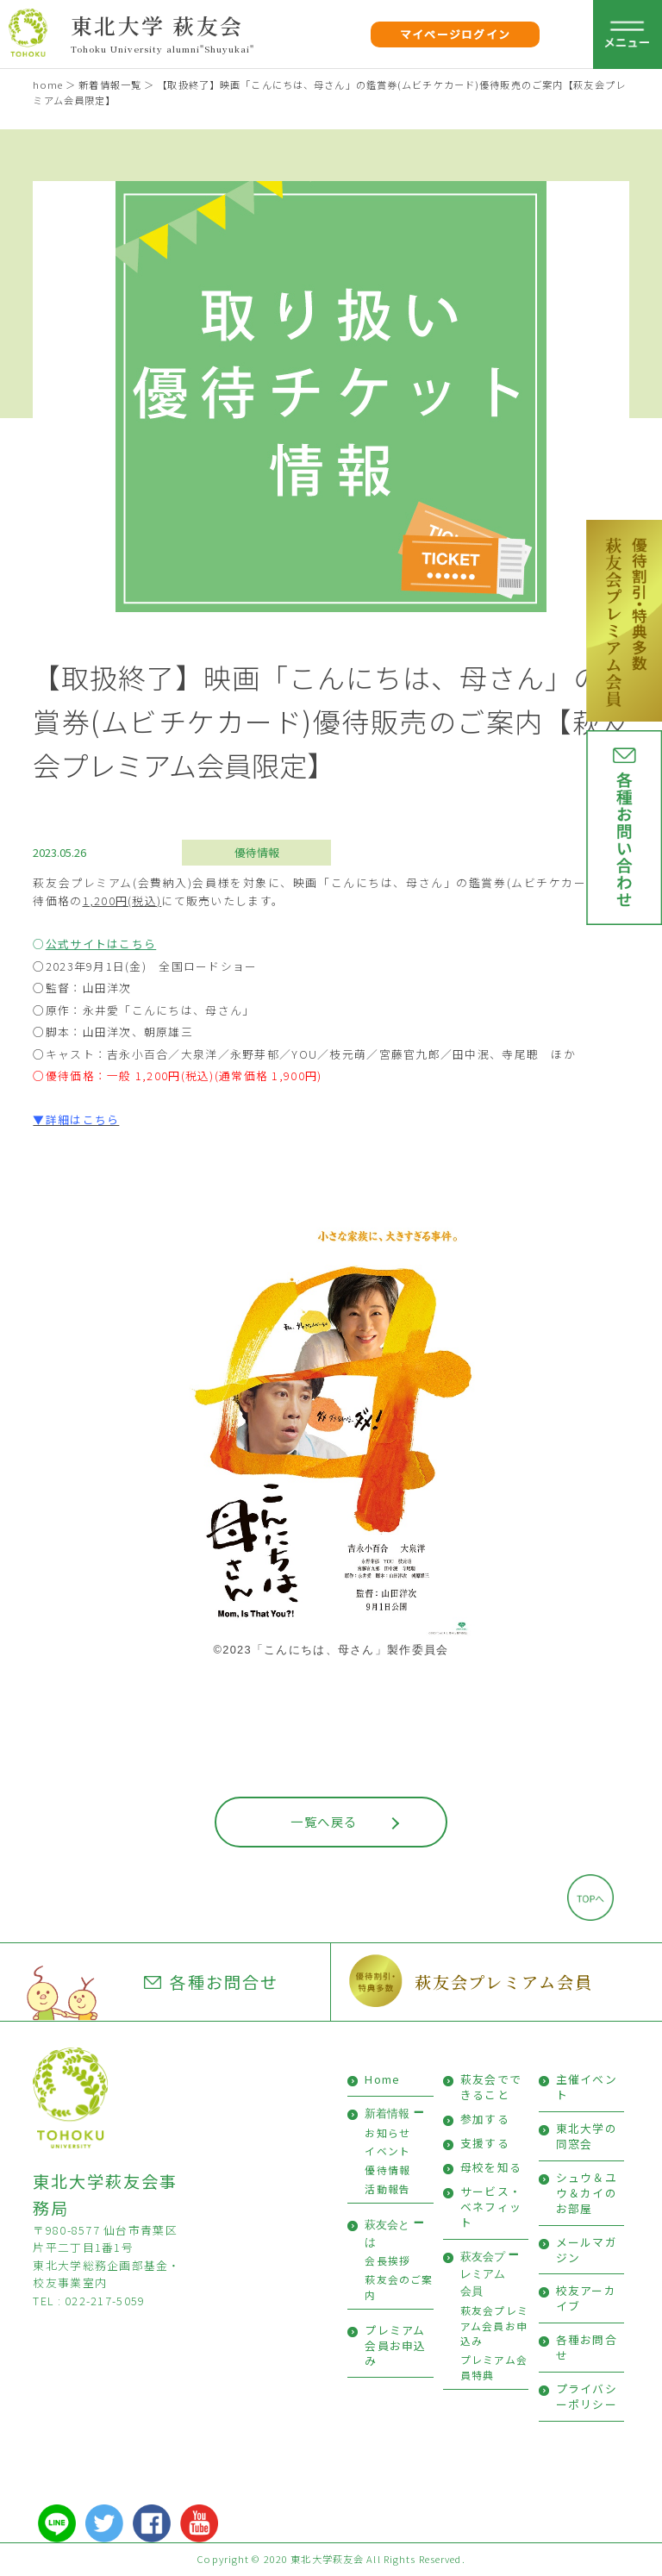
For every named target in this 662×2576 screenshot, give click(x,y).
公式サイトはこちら (101, 943)
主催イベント (586, 2087)
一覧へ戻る (323, 1821)
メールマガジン (586, 2250)
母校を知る (490, 2167)
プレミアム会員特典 (494, 2367)
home (47, 84)
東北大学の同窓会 (586, 2136)
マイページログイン (455, 34)
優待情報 (256, 852)
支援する (484, 2143)
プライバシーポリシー (586, 2396)
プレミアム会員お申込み (395, 2345)
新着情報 (387, 2113)
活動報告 (387, 2188)
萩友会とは (387, 2233)
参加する (484, 2118)
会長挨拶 (387, 2260)
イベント (387, 2150)
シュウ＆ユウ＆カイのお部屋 (586, 2192)
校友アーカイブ (586, 2298)
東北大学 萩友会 (157, 25)
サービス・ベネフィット (490, 2206)
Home (382, 2079)
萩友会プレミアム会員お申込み (494, 2325)
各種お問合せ (211, 1982)
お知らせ (387, 2132)
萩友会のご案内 (399, 2287)
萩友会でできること (490, 2087)
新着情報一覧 (109, 84)
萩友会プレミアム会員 (504, 1981)
